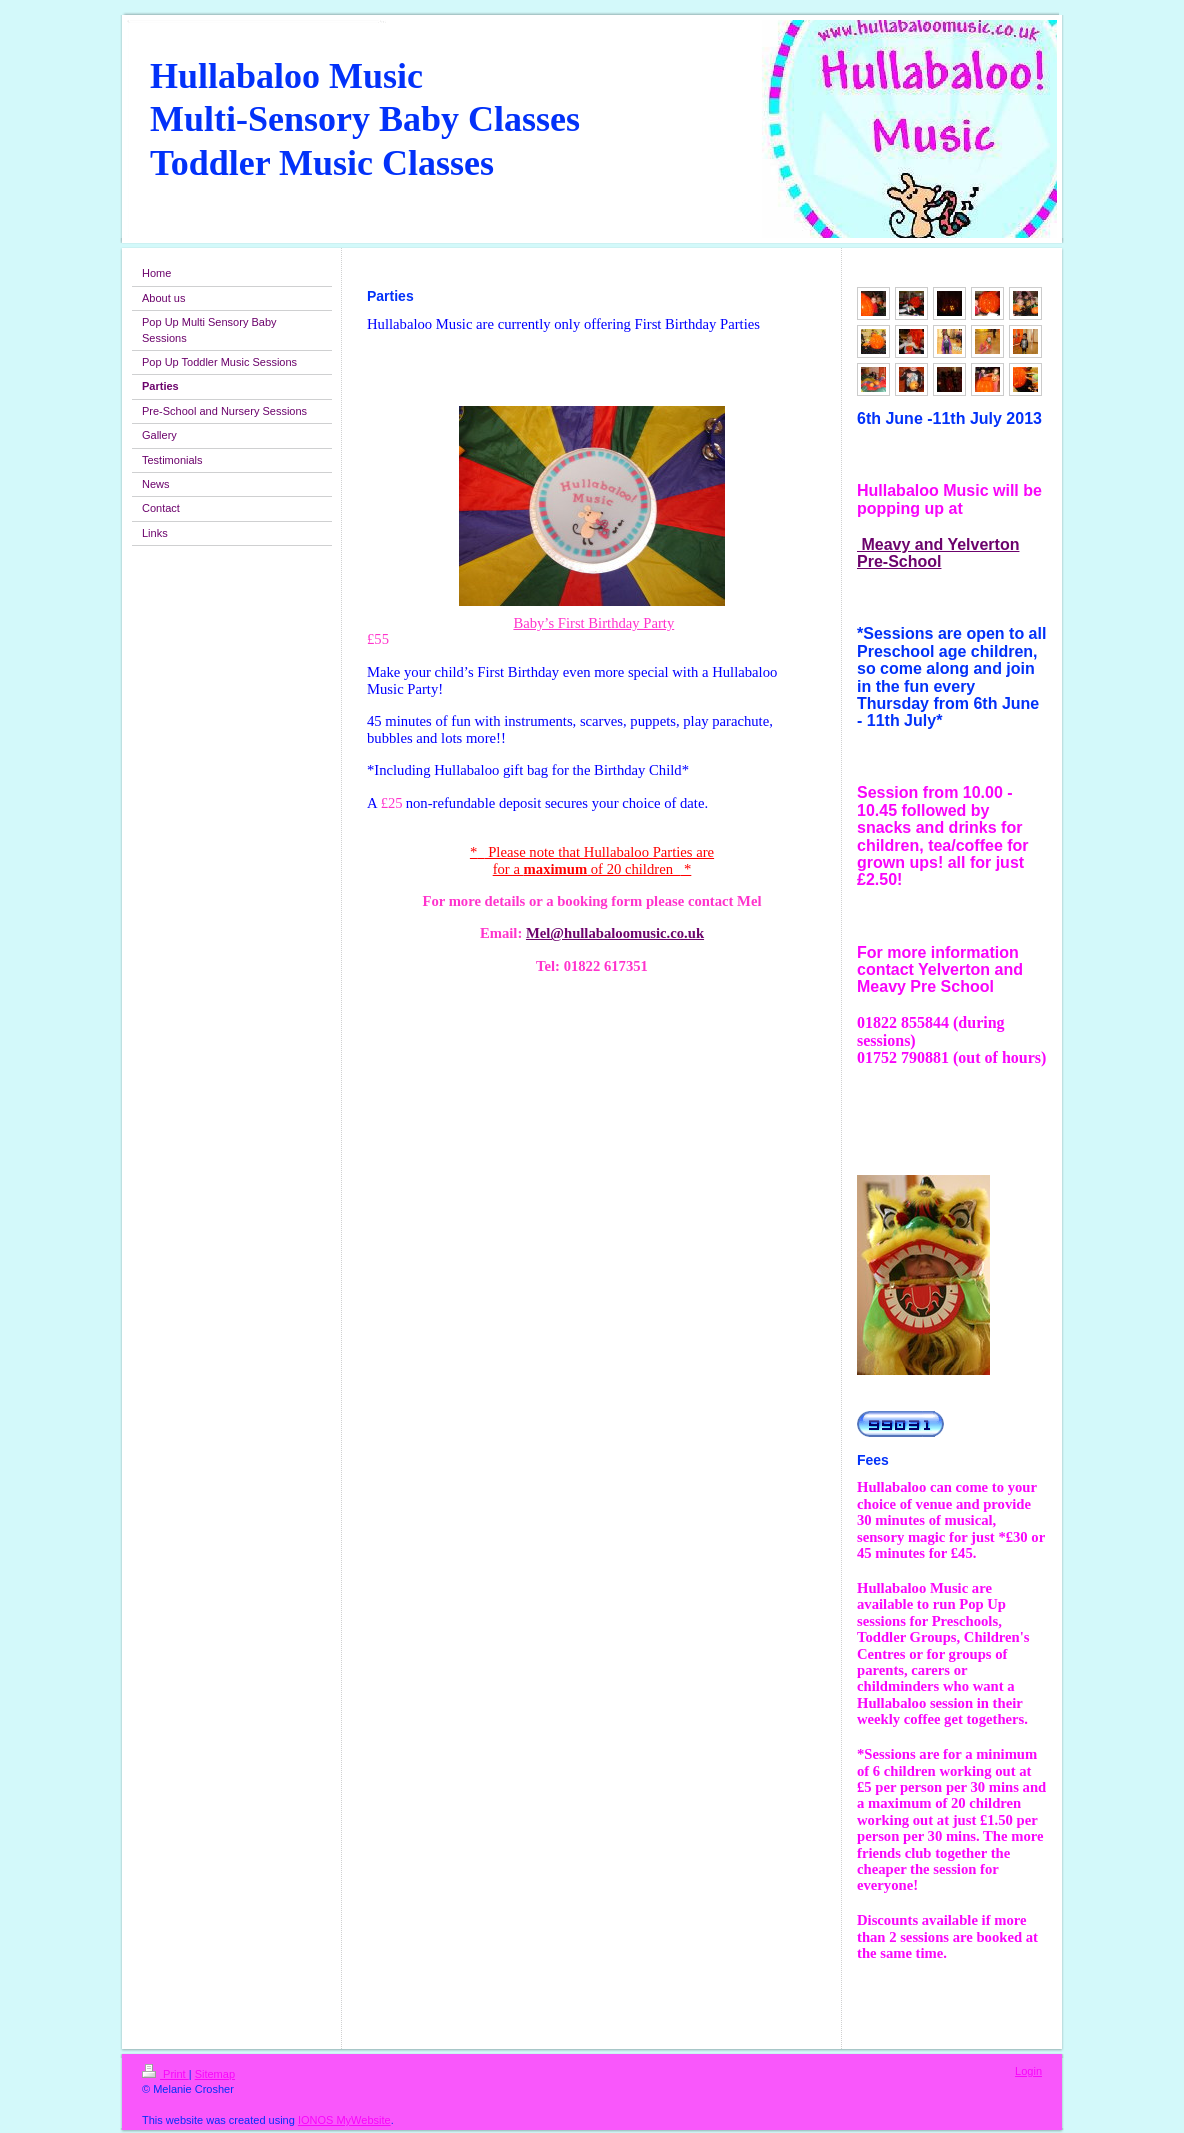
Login (1028, 2071)
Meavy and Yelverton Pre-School (938, 553)
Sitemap (215, 2074)
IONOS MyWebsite (344, 2120)
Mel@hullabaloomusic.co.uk (615, 933)
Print (165, 2074)
